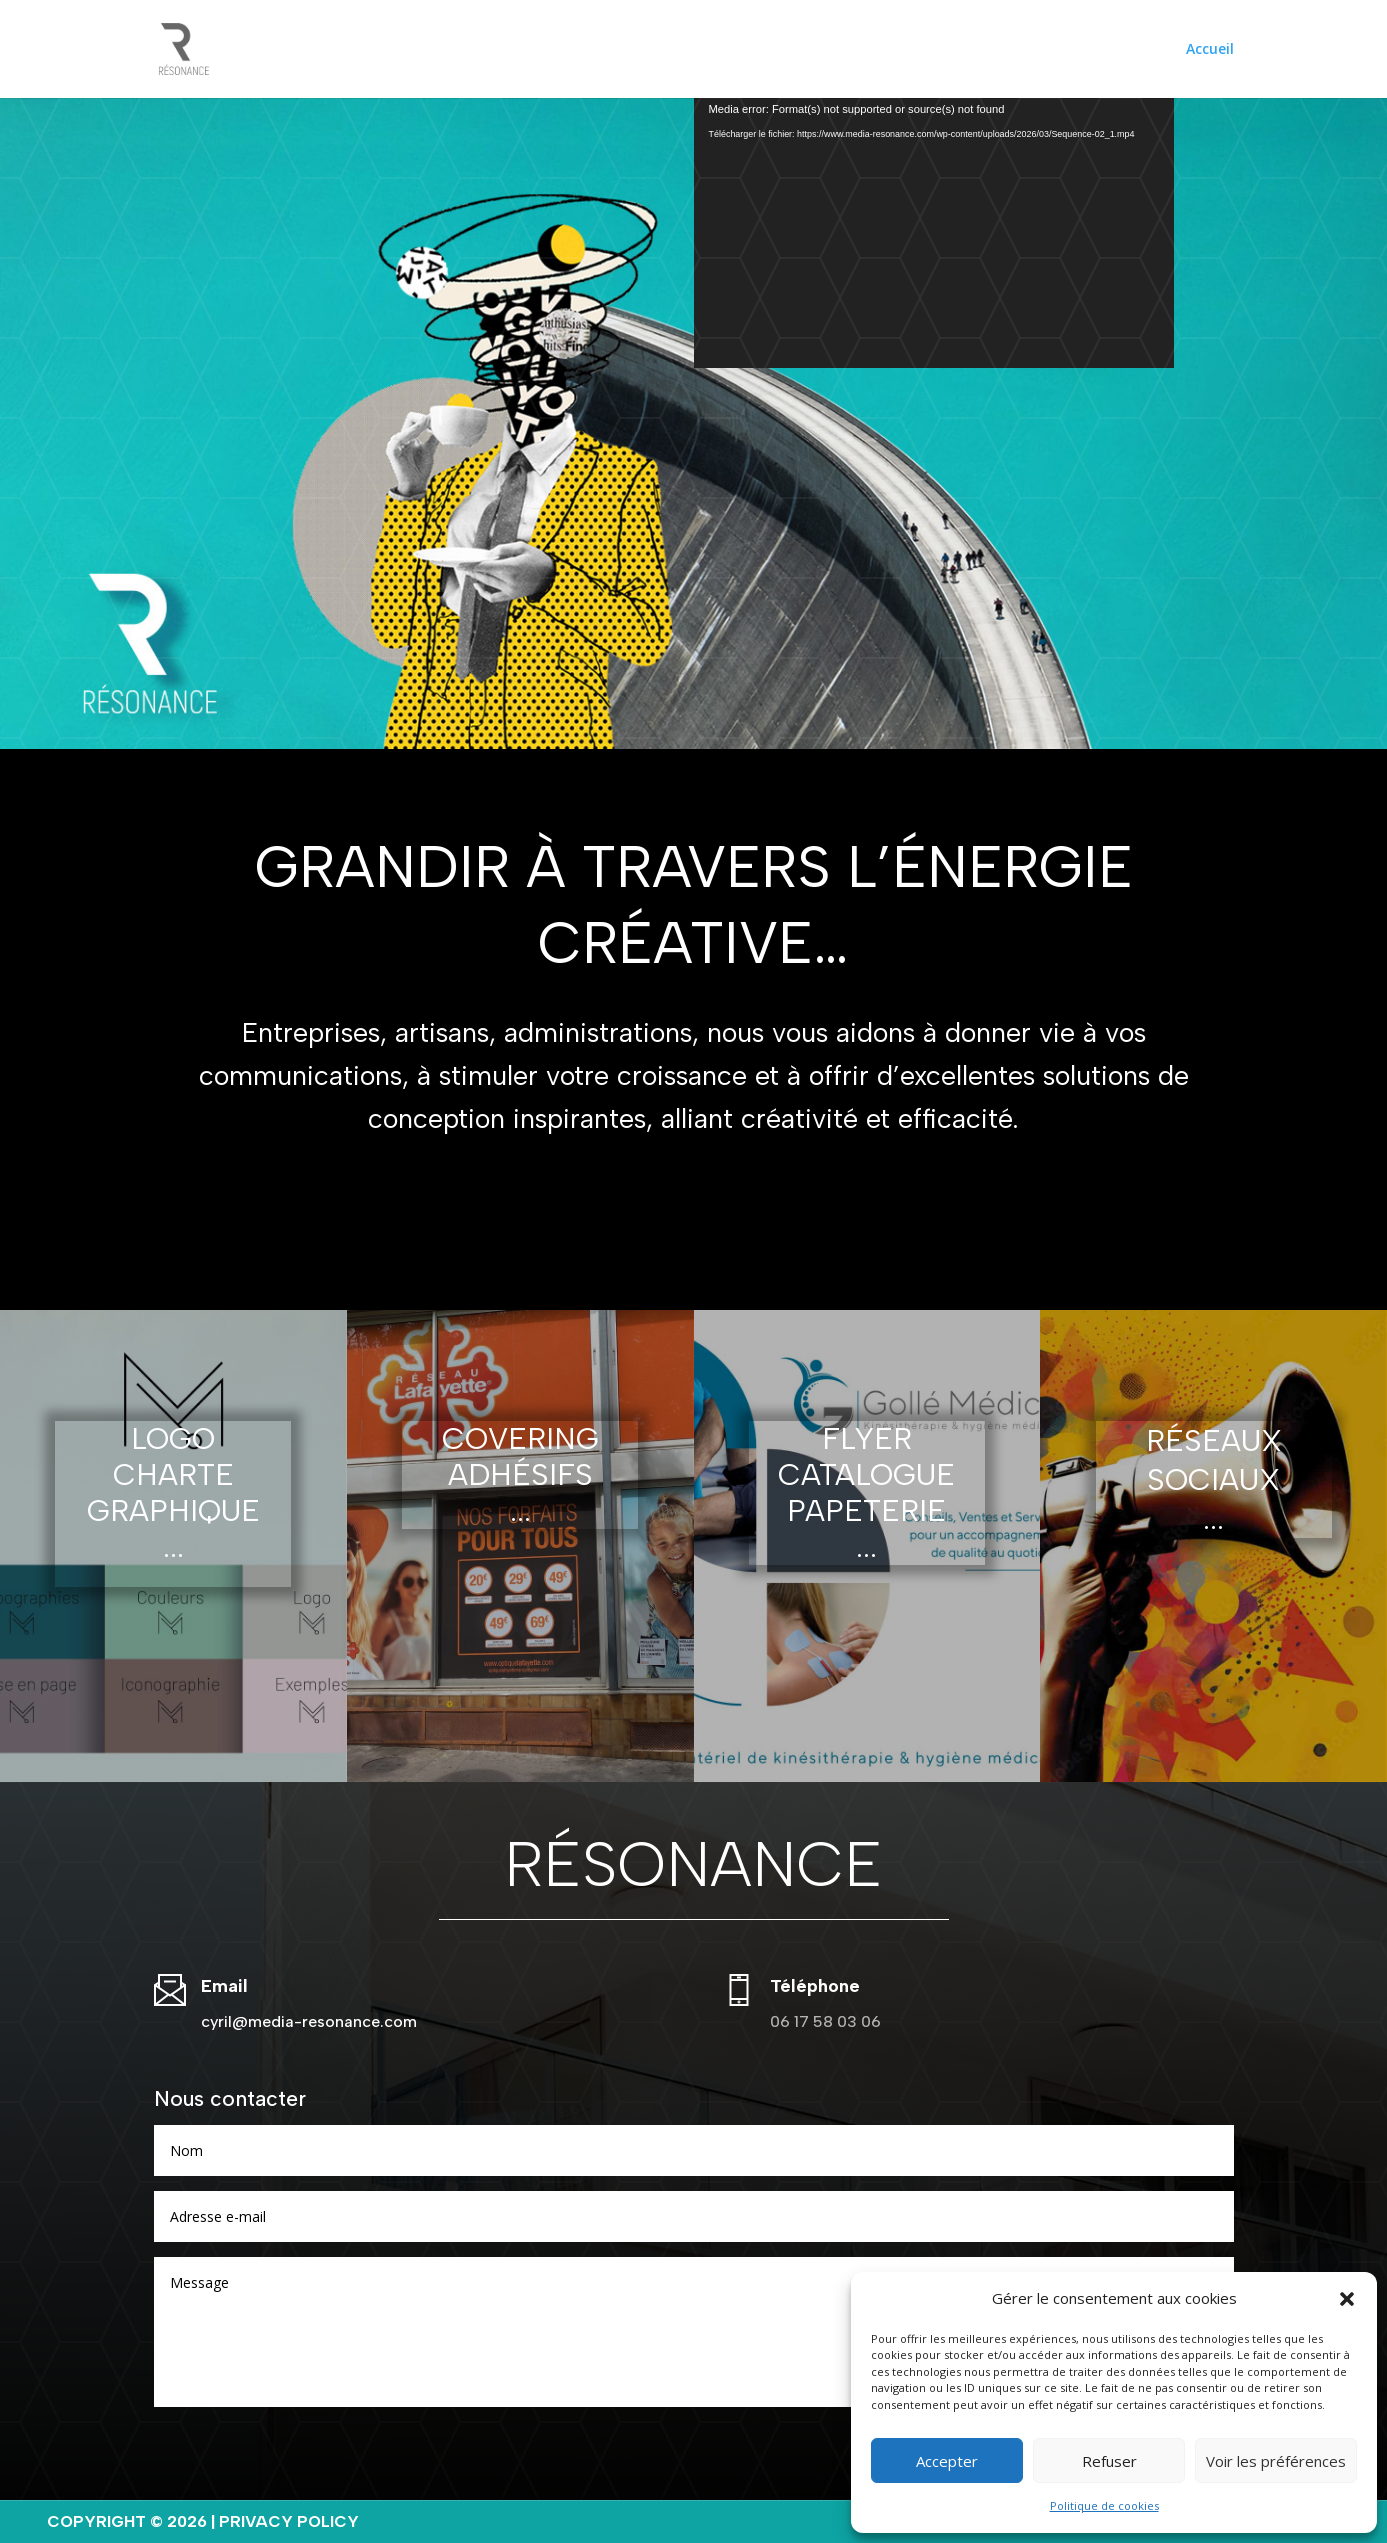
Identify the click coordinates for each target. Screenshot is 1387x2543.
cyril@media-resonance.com (309, 2021)
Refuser (1109, 2461)
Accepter (947, 2461)
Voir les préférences (1276, 2461)
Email (224, 1986)
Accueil (1210, 50)
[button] (1347, 2299)
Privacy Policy (289, 2521)
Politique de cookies (1104, 2505)
